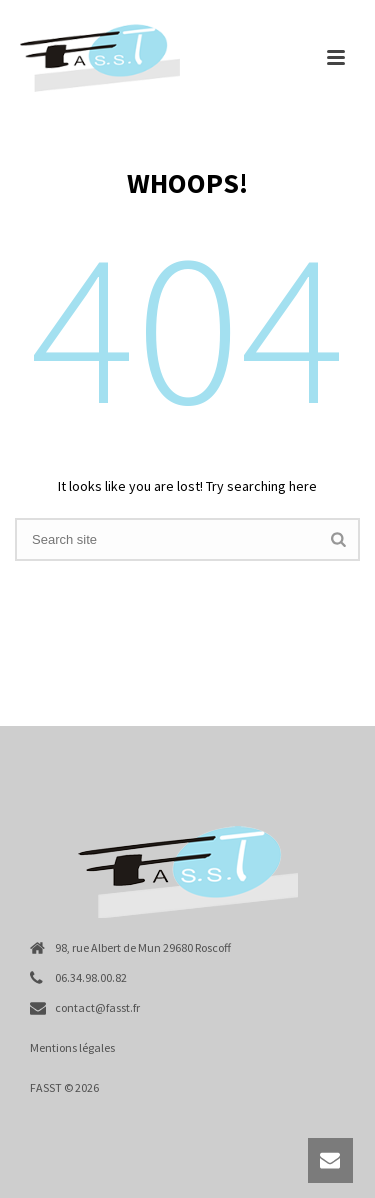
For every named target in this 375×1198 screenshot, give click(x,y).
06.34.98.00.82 (91, 977)
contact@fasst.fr (97, 1007)
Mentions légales (72, 1047)
